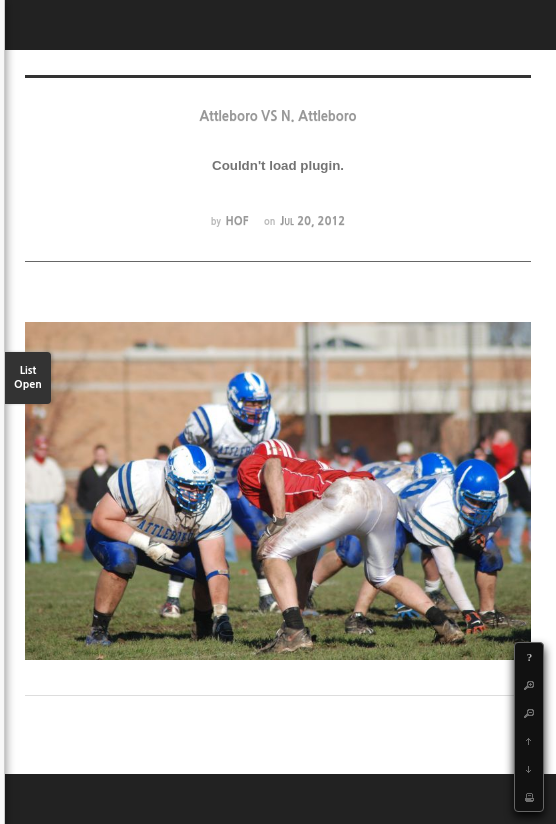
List (28, 378)
